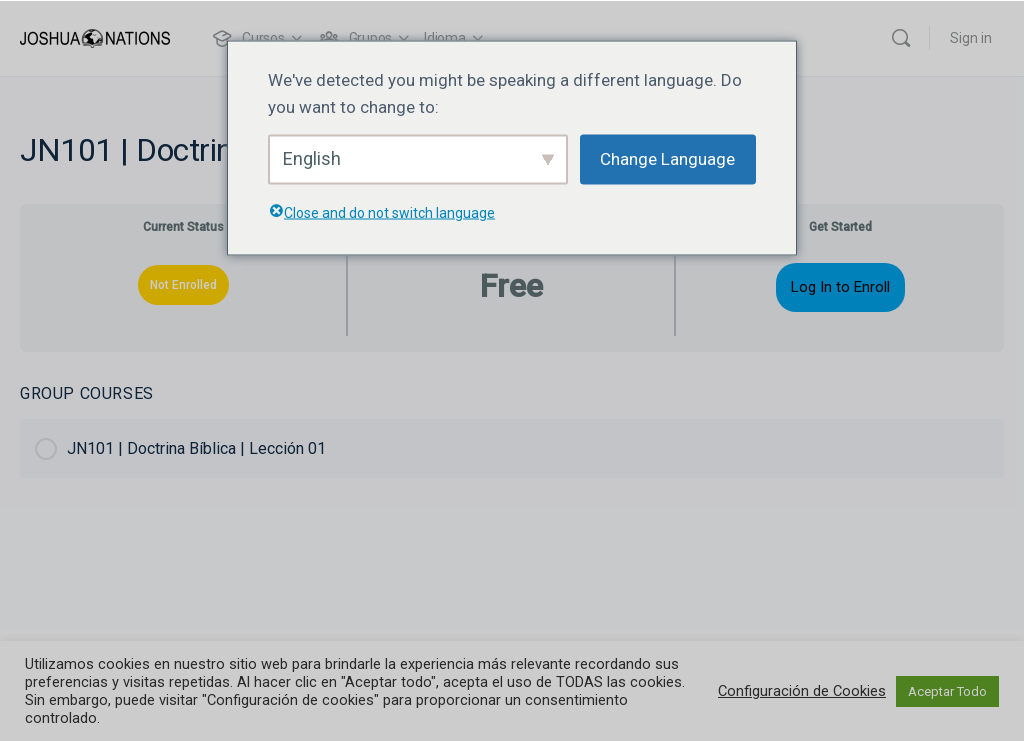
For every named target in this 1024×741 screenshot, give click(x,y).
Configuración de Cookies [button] (802, 691)
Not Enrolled (183, 285)
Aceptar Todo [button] (947, 691)
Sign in (971, 38)
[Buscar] (901, 38)
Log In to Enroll (840, 287)
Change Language (667, 159)
